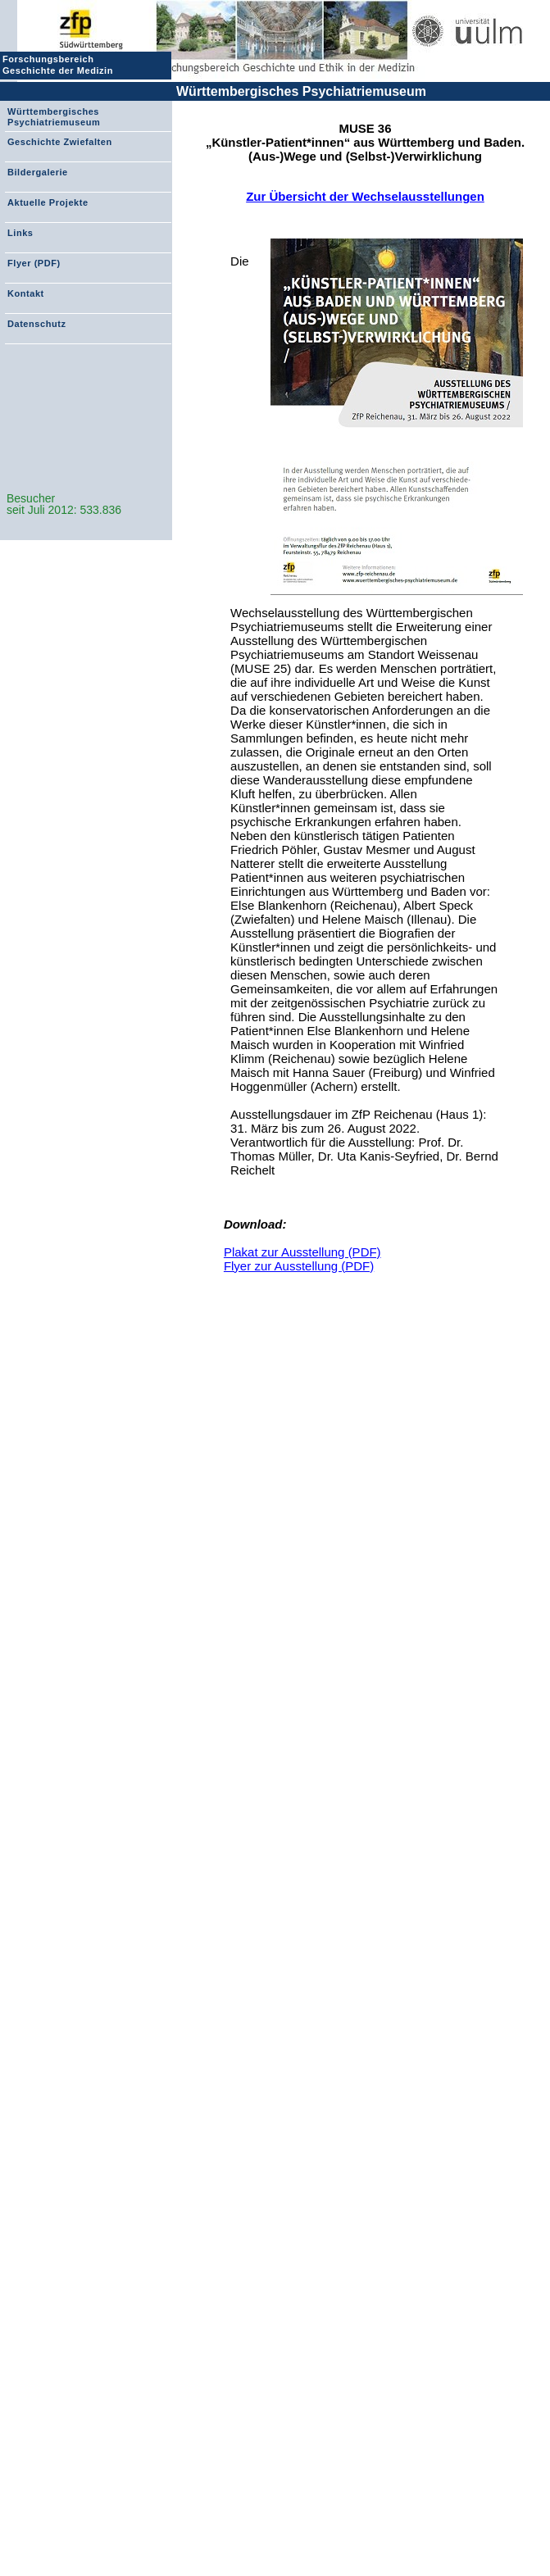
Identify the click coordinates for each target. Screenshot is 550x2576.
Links (20, 233)
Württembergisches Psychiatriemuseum (301, 91)
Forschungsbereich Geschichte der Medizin (59, 64)
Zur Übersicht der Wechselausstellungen (365, 196)
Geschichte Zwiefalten (59, 142)
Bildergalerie (37, 172)
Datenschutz (36, 324)
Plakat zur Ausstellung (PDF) (302, 1252)
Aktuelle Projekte (48, 202)
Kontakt (25, 293)
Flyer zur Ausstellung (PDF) (299, 1266)
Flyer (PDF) (34, 263)
